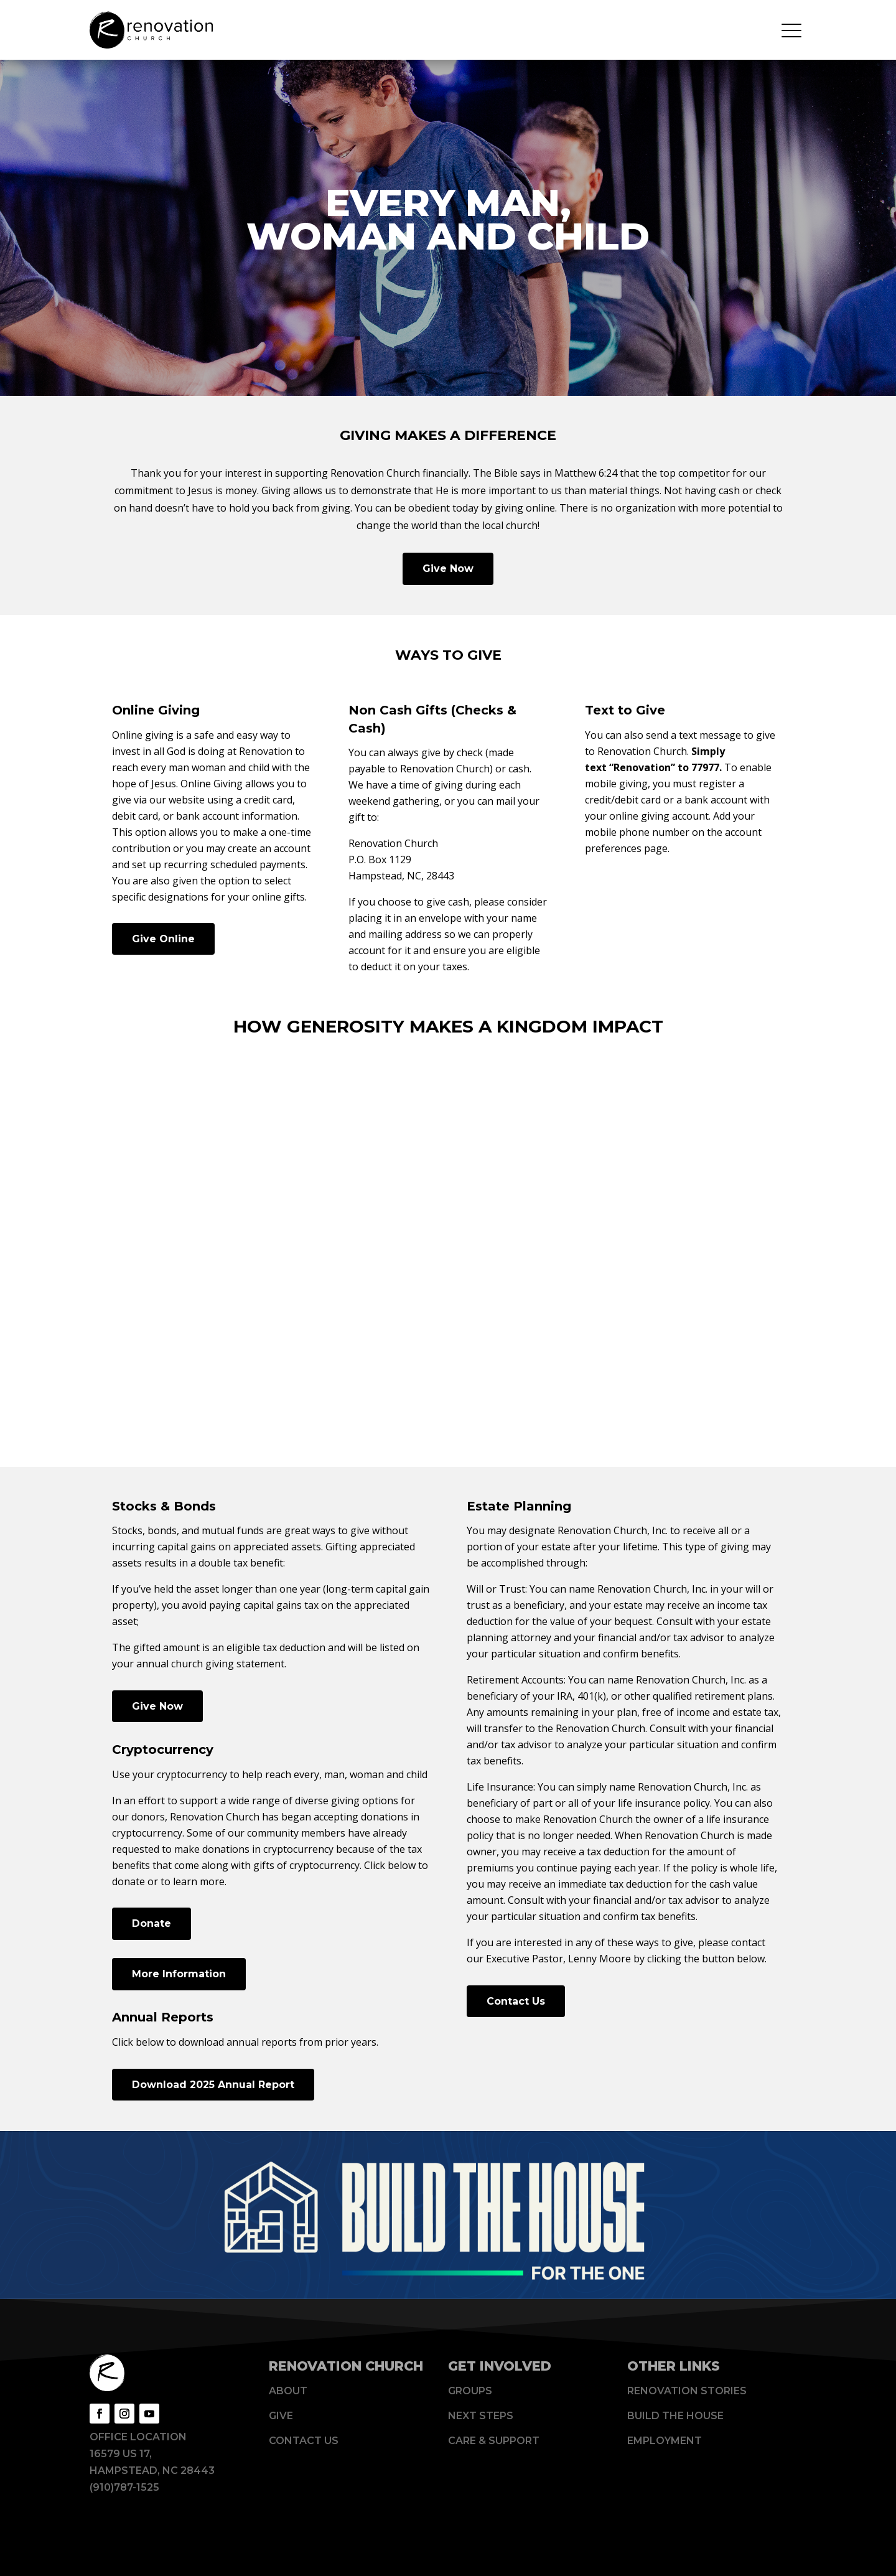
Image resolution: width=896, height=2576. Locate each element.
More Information (179, 1974)
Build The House (675, 2416)
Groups (470, 2391)
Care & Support (493, 2441)
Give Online (163, 939)
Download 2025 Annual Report (213, 2085)
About (288, 2391)
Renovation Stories (687, 2391)
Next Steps (480, 2416)
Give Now (448, 568)
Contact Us (516, 2001)
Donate (151, 1923)
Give (281, 2416)
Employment (664, 2441)
